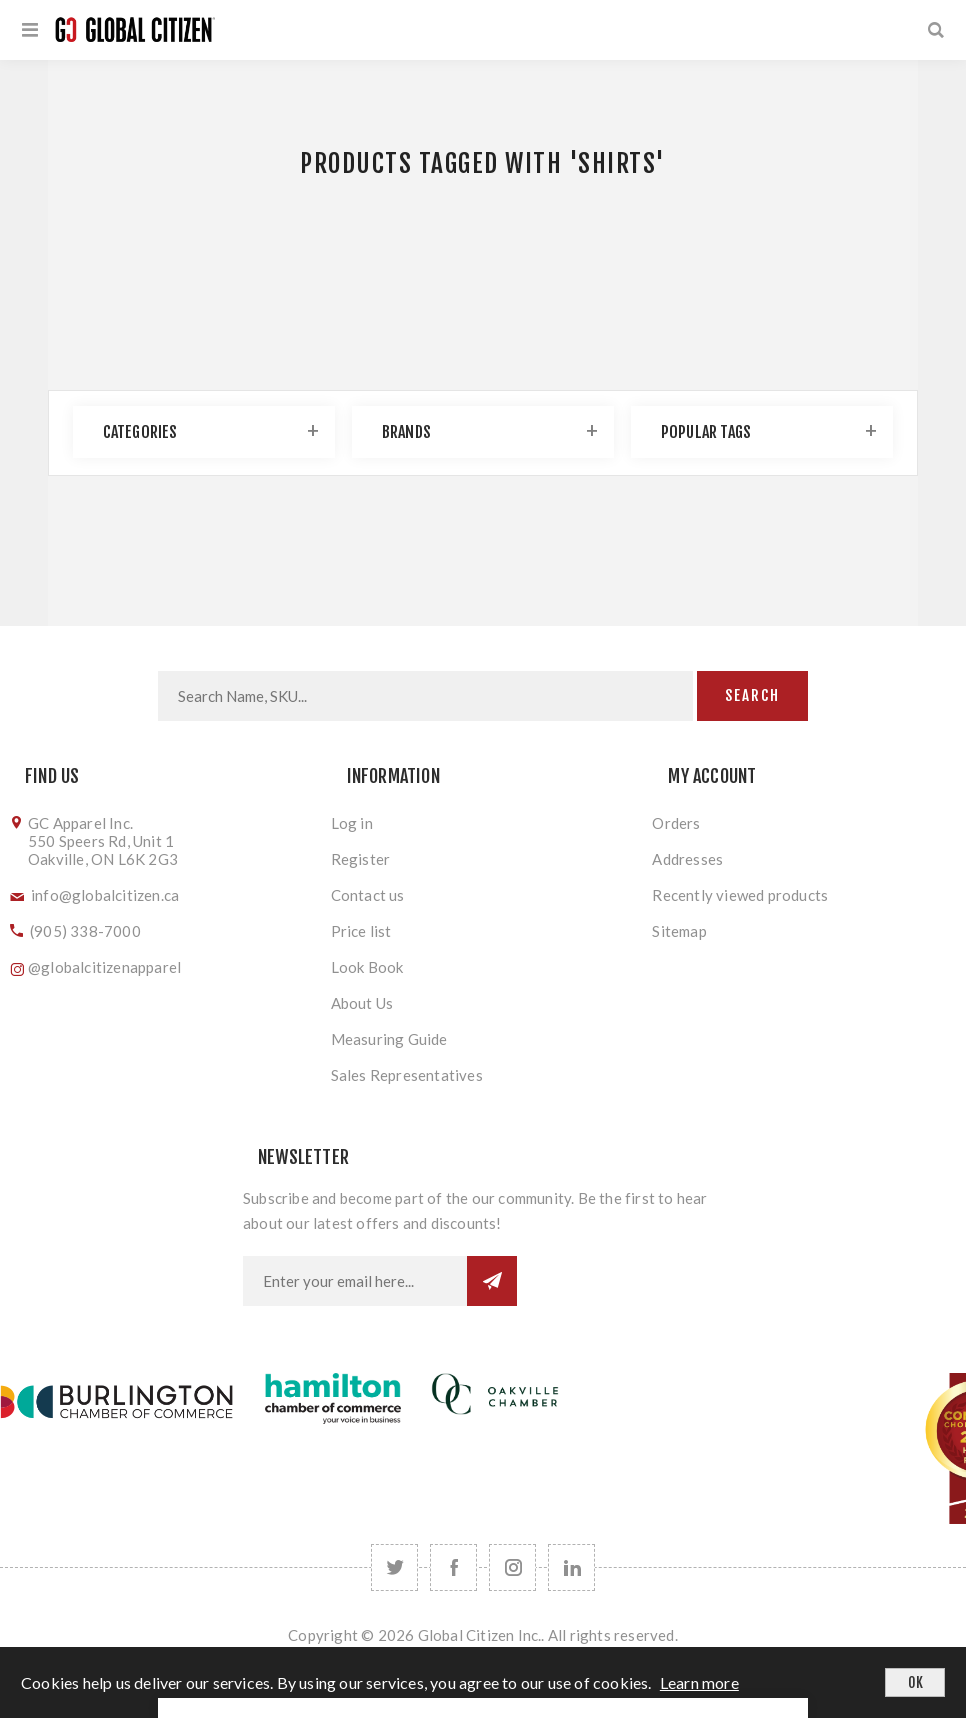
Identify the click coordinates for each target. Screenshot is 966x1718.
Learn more (699, 1682)
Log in (352, 823)
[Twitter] (394, 1567)
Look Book (367, 967)
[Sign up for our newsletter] (355, 1281)
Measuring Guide (389, 1039)
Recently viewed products (740, 895)
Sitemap (679, 931)
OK (915, 1682)
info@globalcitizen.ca (105, 895)
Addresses (687, 859)
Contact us (368, 895)
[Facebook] (453, 1567)
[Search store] (425, 696)
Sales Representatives (407, 1075)
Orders (676, 823)
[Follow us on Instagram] (512, 1567)
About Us (362, 1003)
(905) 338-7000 (85, 931)
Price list (361, 931)
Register (361, 859)
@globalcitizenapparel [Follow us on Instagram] (104, 967)
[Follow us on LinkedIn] (571, 1567)
